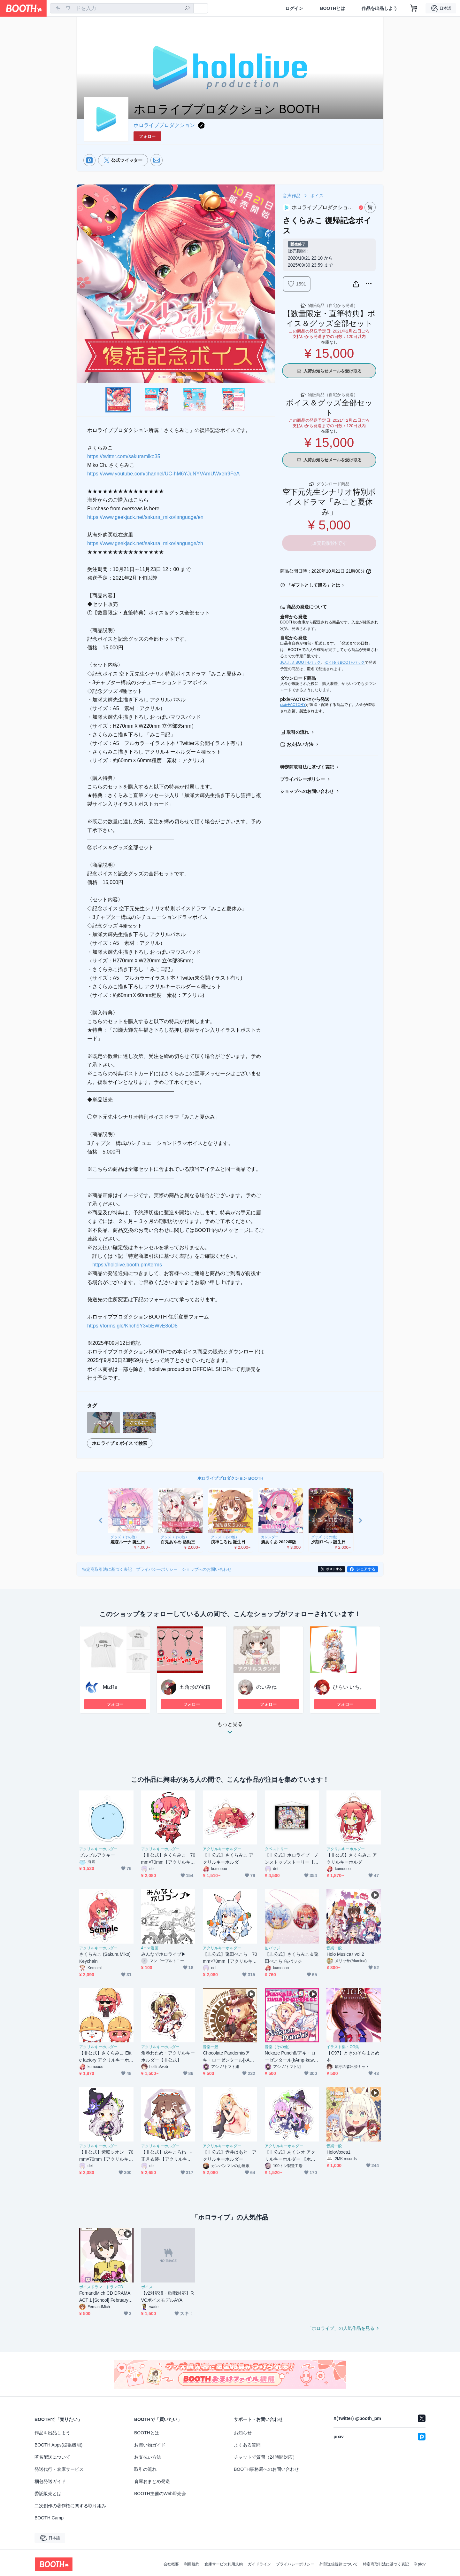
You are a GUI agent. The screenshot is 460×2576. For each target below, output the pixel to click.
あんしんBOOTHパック (300, 662)
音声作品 (292, 195)
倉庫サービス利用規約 (223, 2564)
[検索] (187, 8)
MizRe (110, 1687)
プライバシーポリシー (302, 779)
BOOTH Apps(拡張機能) (58, 2444)
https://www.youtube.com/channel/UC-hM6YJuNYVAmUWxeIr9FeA (163, 473)
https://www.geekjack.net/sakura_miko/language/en (145, 517)
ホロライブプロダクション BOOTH (230, 1478)
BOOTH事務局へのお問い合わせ (266, 2469)
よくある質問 (247, 2444)
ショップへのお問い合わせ (307, 791)
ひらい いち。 (349, 1687)
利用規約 (191, 2564)
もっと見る (230, 1730)
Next (269, 283)
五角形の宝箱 (195, 1687)
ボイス (317, 195)
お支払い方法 (300, 744)
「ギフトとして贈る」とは (313, 585)
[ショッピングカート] (414, 8)
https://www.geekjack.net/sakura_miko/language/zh (145, 543)
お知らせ (243, 2432)
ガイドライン (259, 2564)
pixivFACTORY (293, 704)
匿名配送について (52, 2457)
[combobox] (122, 8)
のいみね (266, 1687)
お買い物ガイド (149, 2444)
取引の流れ (298, 732)
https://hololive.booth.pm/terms (127, 1264)
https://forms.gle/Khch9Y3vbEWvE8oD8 (132, 1325)
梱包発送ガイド (50, 2481)
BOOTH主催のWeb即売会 (160, 2493)
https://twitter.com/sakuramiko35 (123, 456)
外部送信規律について (338, 2564)
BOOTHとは (332, 8)
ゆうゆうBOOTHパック (345, 662)
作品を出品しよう (379, 8)
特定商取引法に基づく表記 (307, 767)
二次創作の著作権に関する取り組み (70, 2505)
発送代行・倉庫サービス (59, 2469)
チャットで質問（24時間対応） (265, 2457)
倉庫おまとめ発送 (152, 2481)
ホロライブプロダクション (164, 125)
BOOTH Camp (49, 2517)
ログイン (294, 8)
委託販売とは (47, 2493)
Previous (82, 283)
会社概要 (171, 2564)
